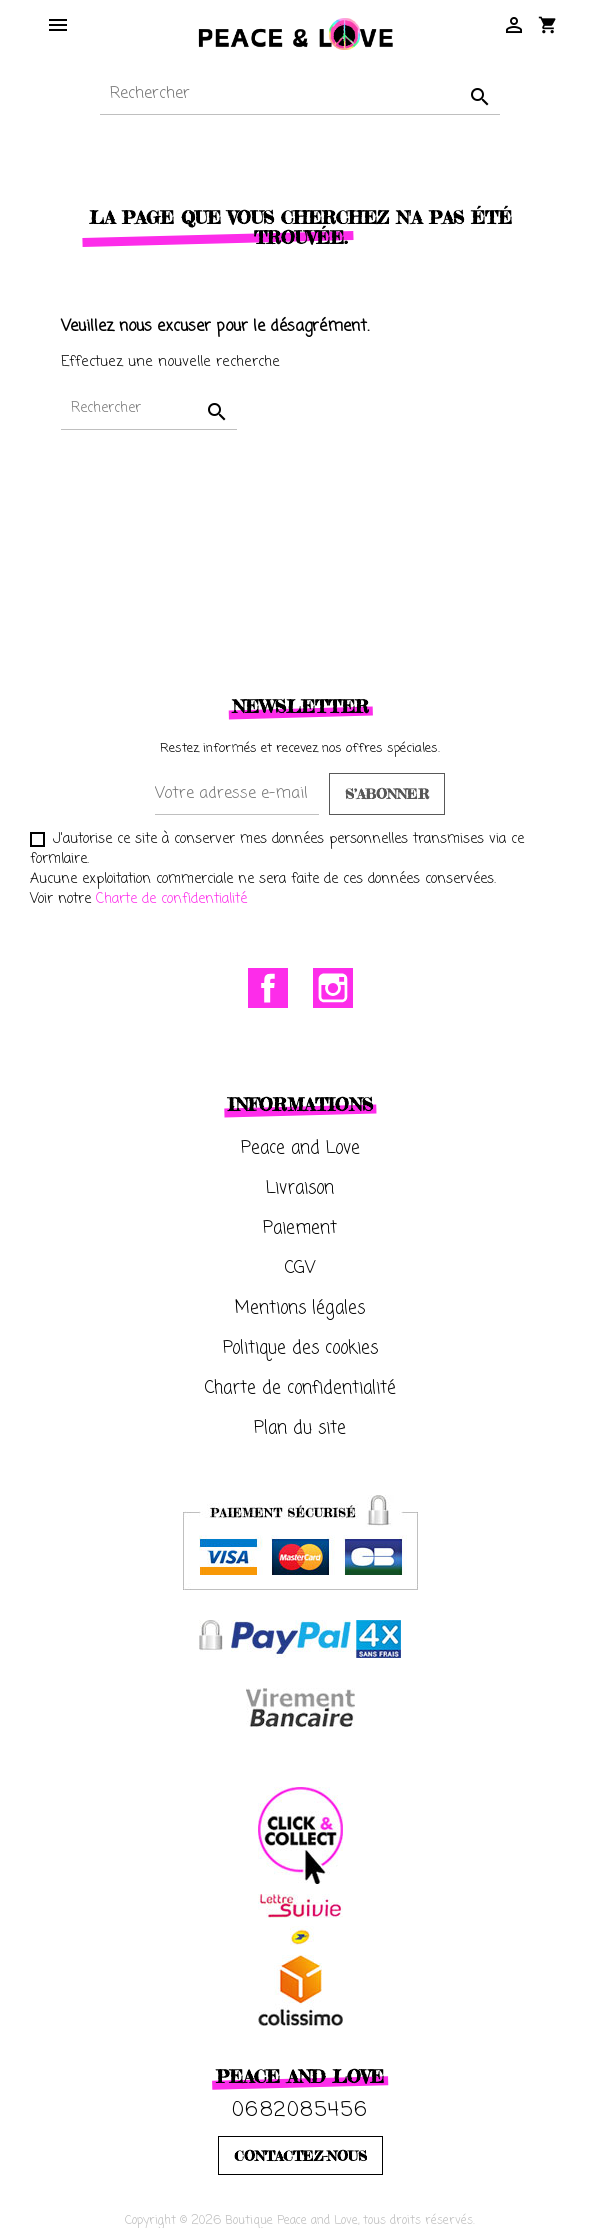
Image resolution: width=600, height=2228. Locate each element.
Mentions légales (300, 1308)
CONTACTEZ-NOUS (300, 2155)
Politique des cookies (300, 1348)
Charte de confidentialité (171, 899)
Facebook (268, 988)
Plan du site (300, 1428)
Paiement (300, 1228)
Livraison (300, 1188)
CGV (300, 1268)
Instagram (333, 988)
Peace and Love (300, 1148)
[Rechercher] (300, 94)
